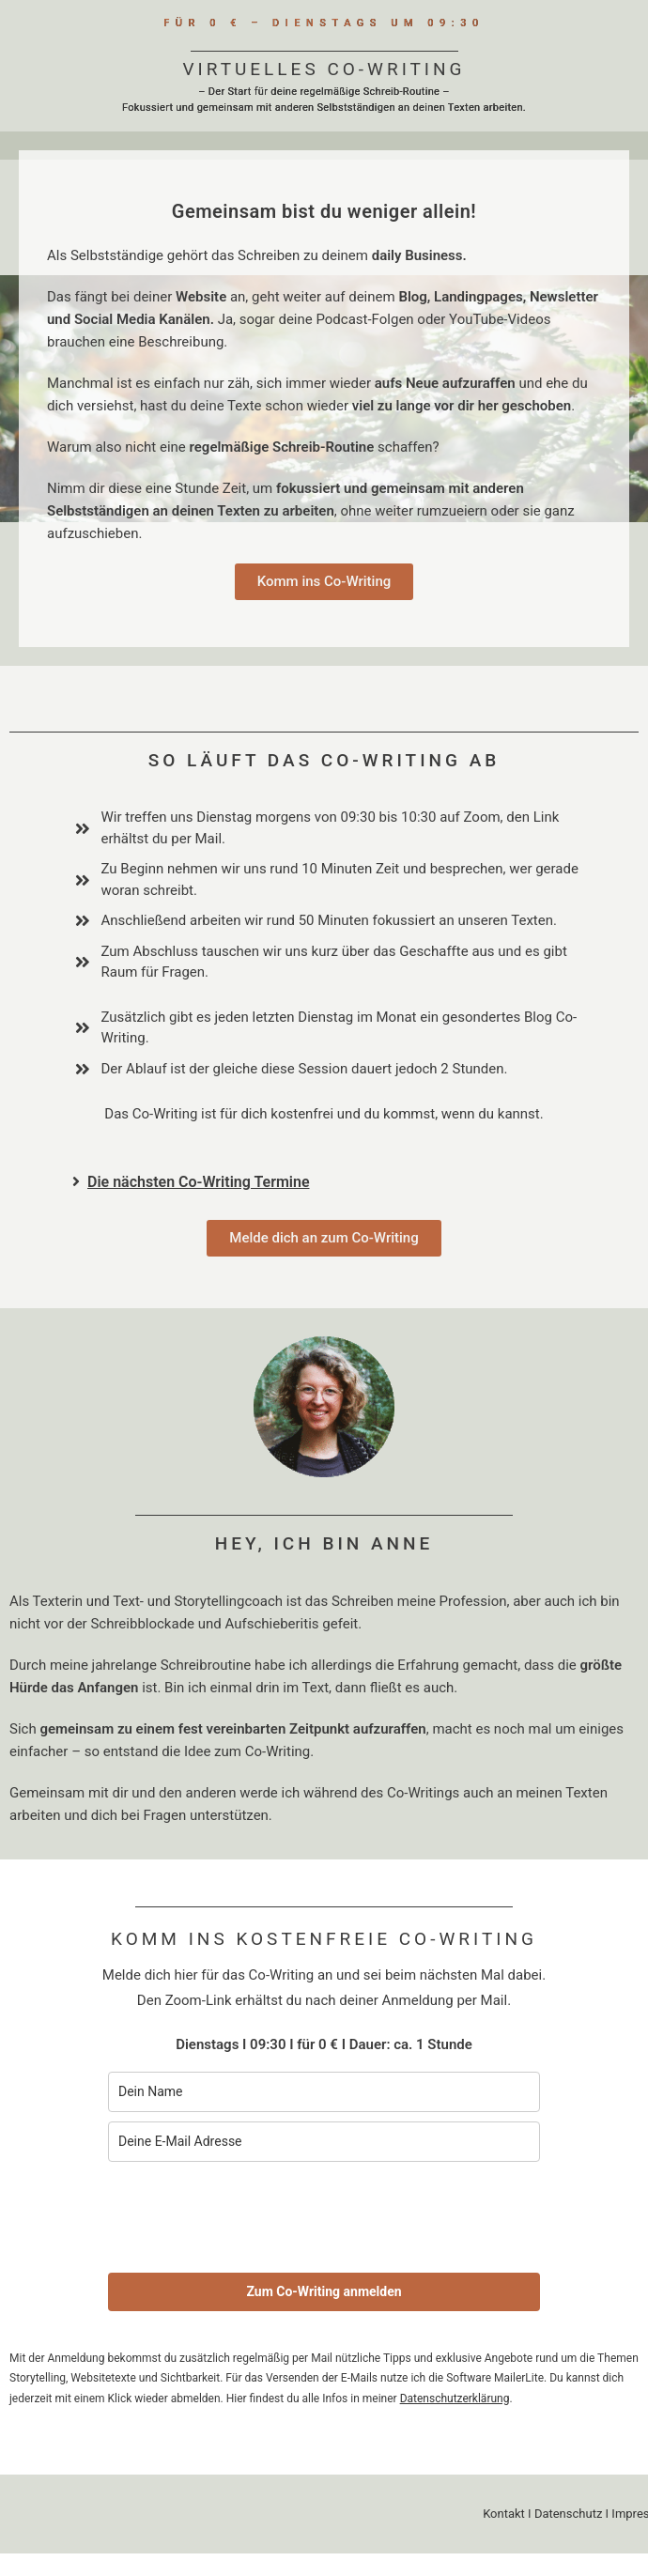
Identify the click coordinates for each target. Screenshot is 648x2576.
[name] (324, 2092)
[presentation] (250, 2217)
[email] (324, 2141)
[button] (331, 1182)
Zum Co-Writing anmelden (323, 2291)
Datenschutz (568, 2514)
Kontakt (504, 2514)
